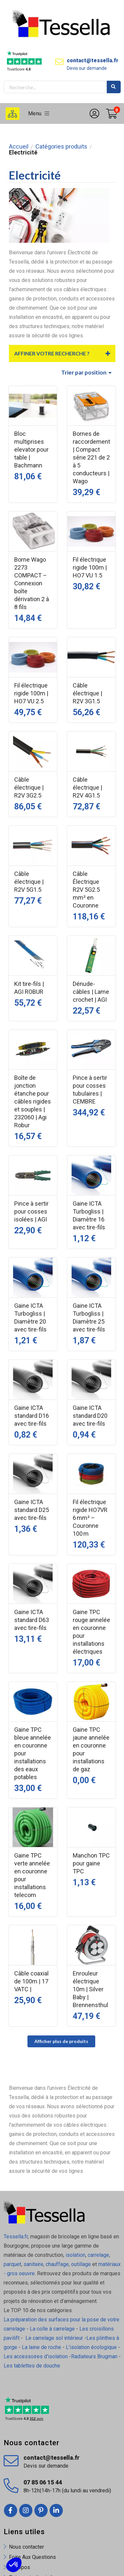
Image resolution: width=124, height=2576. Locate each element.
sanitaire (33, 2264)
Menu (39, 113)
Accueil (18, 147)
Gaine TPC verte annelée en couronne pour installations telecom (32, 1875)
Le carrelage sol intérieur (54, 2338)
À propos (19, 2567)
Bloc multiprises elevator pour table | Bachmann (31, 449)
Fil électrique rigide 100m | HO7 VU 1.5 (90, 567)
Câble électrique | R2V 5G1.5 (29, 881)
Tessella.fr (16, 2236)
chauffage (57, 2264)
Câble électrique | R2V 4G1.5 (87, 787)
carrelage (98, 2255)
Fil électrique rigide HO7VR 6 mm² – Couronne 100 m (90, 1517)
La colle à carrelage (52, 2329)
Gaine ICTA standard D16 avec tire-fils (31, 1415)
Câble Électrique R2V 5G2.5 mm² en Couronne (86, 889)
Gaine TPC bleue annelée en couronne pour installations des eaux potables (32, 1753)
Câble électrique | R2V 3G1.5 (87, 693)
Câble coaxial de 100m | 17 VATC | (31, 1981)
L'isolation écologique (91, 2347)
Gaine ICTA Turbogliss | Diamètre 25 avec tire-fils (89, 1317)
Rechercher (114, 87)
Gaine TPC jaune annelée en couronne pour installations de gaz (91, 1749)
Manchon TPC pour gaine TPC (91, 1863)
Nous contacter (26, 2547)
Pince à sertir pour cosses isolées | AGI (31, 1211)
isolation (74, 2255)
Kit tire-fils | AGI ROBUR (29, 987)
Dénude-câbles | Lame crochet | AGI (91, 991)
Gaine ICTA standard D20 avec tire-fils (90, 1415)
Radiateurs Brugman (94, 2356)
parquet (12, 2264)
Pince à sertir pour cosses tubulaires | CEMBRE (90, 1089)
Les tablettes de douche (33, 2366)
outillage (81, 2264)
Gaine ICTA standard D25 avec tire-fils (31, 1509)
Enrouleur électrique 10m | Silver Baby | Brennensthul (90, 1989)
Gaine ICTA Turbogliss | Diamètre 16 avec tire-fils (89, 1215)
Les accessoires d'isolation (36, 2356)
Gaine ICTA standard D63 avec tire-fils (31, 1620)
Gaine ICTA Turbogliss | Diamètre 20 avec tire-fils (30, 1317)
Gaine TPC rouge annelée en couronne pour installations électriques (91, 1632)
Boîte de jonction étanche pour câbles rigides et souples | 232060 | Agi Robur (32, 1101)
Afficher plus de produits (61, 2041)
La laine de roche (41, 2347)
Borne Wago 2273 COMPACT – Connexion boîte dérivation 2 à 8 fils (31, 583)
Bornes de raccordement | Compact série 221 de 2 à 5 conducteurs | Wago (91, 457)
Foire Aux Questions (32, 2557)
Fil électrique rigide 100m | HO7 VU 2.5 (31, 693)
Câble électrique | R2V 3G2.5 (29, 787)
